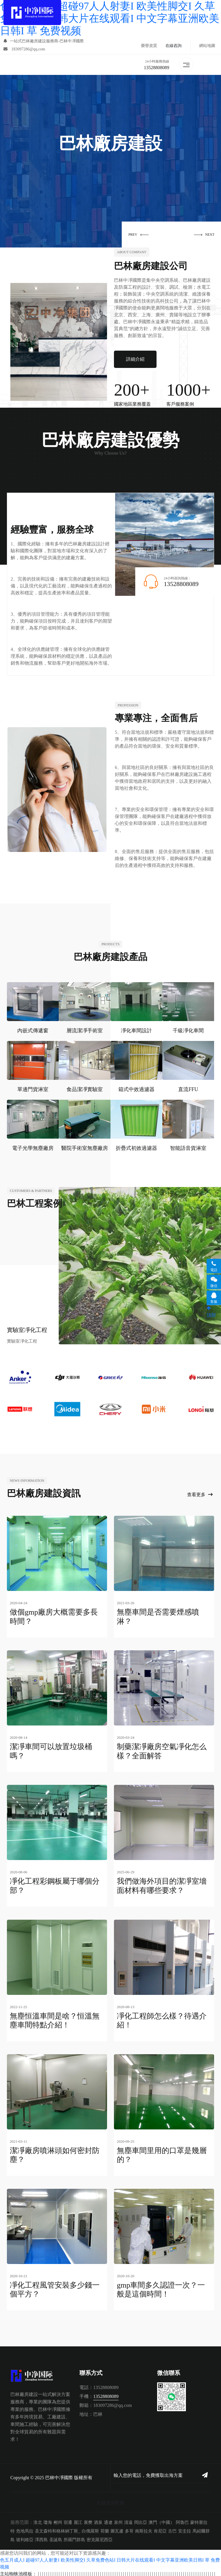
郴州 (58, 2521)
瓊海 (47, 2521)
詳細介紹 (135, 359)
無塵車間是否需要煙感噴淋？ (158, 1617)
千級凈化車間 (188, 1031)
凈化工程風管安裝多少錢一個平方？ (55, 2288)
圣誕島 (55, 2538)
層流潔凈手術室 (84, 1031)
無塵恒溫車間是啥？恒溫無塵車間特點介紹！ (55, 2020)
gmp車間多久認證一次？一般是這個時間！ (161, 2288)
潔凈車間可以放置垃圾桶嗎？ (51, 1751)
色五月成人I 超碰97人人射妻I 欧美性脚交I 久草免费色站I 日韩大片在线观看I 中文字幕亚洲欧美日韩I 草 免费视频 (109, 18)
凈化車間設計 (136, 1031)
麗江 (78, 2521)
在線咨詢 (173, 46)
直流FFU (188, 1090)
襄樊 (88, 2521)
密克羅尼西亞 (100, 2538)
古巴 (172, 2529)
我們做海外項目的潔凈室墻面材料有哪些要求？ (162, 1885)
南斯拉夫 (143, 2529)
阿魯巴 (182, 2521)
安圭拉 (184, 2529)
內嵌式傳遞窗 (32, 1031)
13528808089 (156, 67)
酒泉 (98, 2521)
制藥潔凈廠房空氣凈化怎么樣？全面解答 (162, 1751)
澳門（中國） (161, 2521)
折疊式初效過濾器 (136, 1148)
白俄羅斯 (90, 2529)
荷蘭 (104, 2529)
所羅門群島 (74, 2538)
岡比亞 (140, 2521)
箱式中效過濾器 (136, 1090)
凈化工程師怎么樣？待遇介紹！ (162, 2020)
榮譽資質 (149, 46)
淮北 (37, 2521)
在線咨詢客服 (110, 2501)
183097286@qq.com (24, 49)
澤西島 (41, 2538)
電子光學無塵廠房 (33, 1148)
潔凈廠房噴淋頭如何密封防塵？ (55, 2154)
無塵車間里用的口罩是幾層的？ (162, 2154)
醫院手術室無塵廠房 (84, 1148)
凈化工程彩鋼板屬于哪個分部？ (55, 1885)
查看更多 (200, 1494)
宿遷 (68, 2521)
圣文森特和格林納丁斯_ (57, 2529)
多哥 (129, 2529)
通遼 (108, 2521)
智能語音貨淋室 (188, 1148)
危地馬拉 (24, 2529)
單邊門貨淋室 (32, 1090)
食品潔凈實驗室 (84, 1090)
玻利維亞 (24, 2538)
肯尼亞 (160, 2529)
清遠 (128, 2521)
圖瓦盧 (116, 2529)
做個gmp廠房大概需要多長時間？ (54, 1617)
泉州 (118, 2521)
